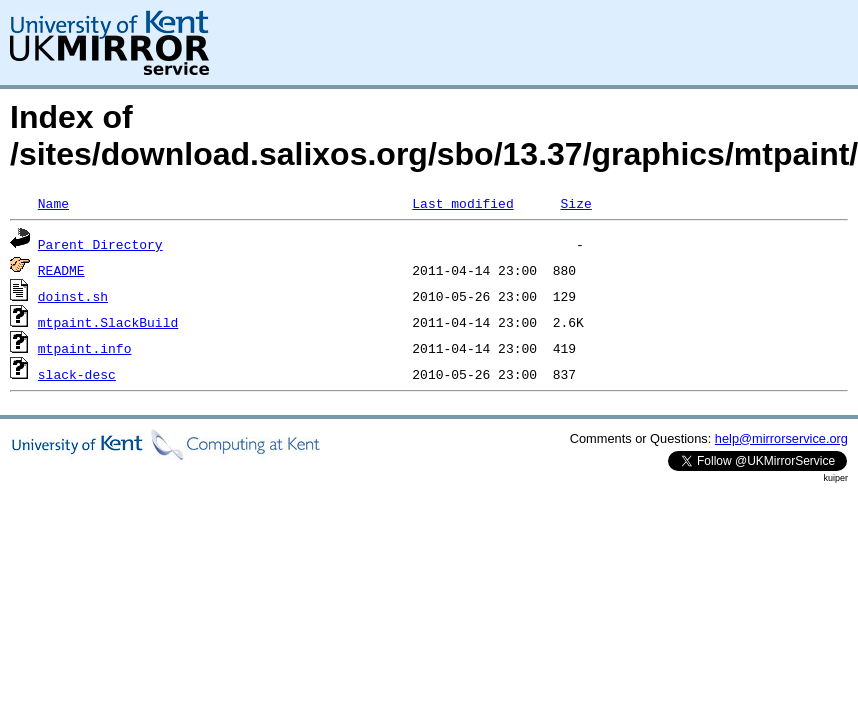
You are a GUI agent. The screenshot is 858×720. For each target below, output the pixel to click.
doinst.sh (73, 296)
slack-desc (77, 374)
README (61, 270)
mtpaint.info (85, 348)
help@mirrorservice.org (781, 438)
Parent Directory (100, 244)
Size (575, 203)
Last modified (462, 203)
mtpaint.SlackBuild (108, 322)
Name (53, 203)
